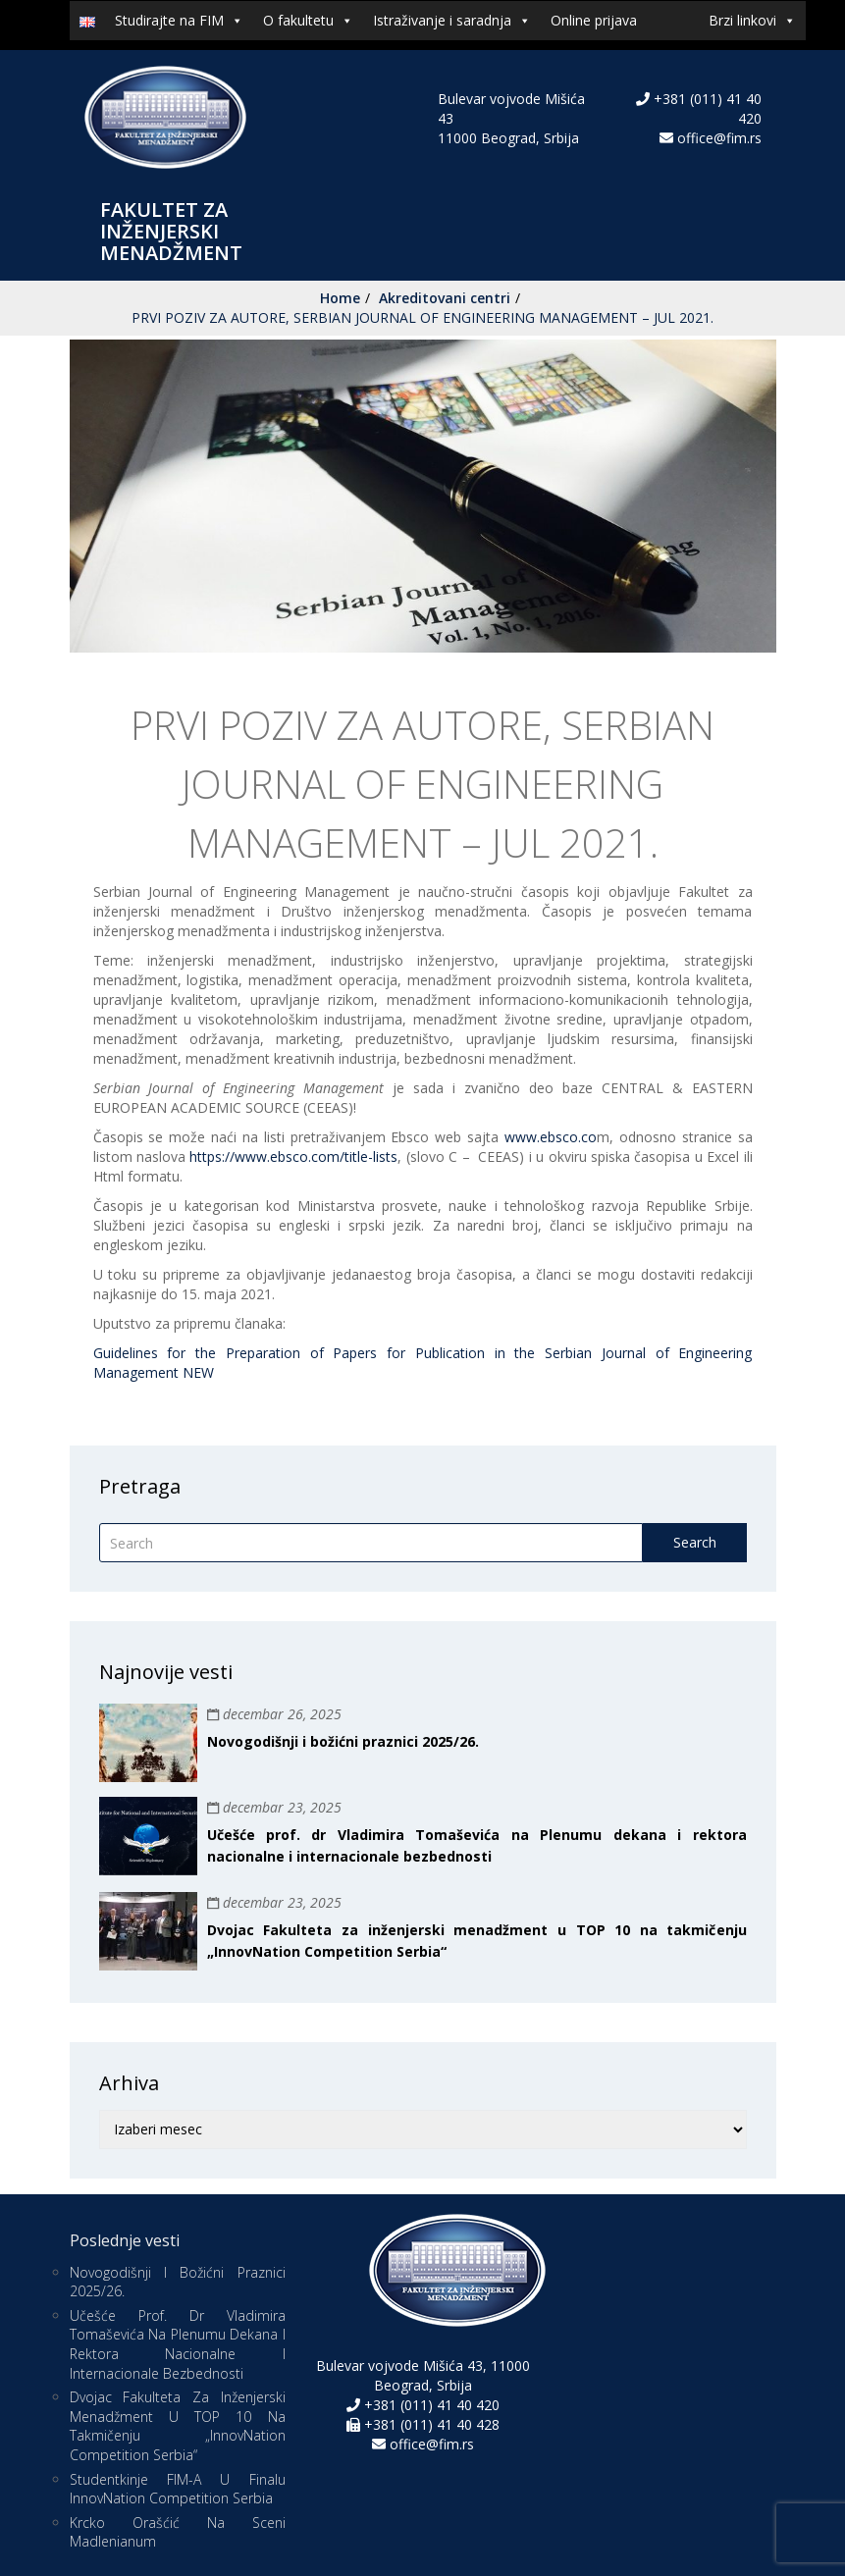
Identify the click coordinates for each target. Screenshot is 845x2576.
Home (340, 298)
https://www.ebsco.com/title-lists (293, 1156)
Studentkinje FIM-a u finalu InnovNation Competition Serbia (178, 2489)
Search (694, 1542)
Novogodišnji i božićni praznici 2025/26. (343, 1741)
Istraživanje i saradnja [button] (452, 20)
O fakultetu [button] (308, 20)
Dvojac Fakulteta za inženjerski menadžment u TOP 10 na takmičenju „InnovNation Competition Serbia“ (178, 2426)
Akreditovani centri (444, 298)
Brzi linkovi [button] (752, 20)
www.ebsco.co (550, 1137)
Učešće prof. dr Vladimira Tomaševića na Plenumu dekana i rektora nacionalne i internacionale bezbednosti (178, 2344)
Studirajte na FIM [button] (179, 20)
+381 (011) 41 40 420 (430, 2404)
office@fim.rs (719, 138)
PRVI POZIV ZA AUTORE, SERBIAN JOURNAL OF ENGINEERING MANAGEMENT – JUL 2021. (422, 317)
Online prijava (594, 20)
